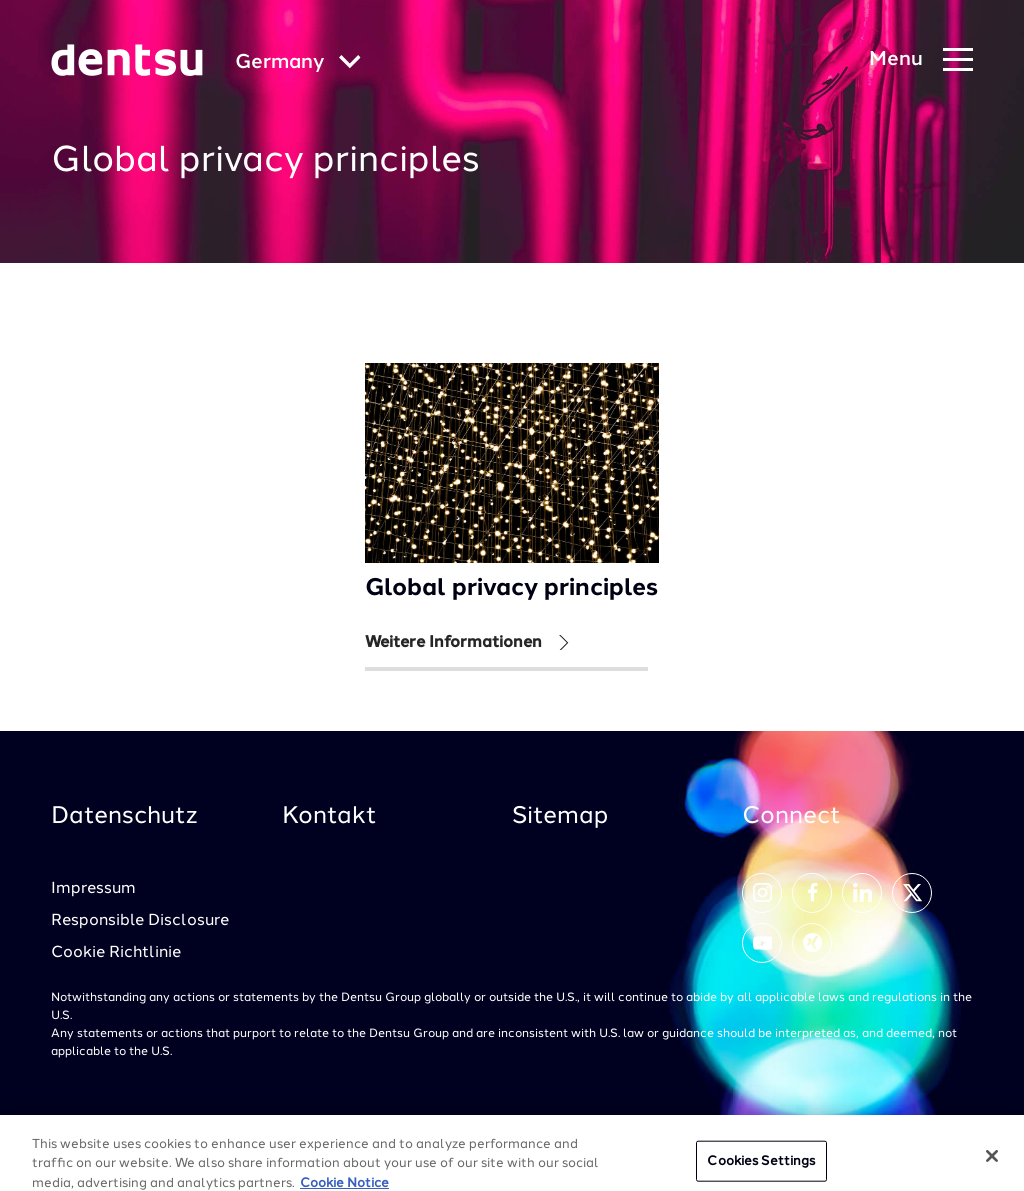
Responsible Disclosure (140, 921)
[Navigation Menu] (921, 60)
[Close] (992, 1164)
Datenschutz (124, 817)
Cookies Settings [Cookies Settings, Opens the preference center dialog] (761, 1169)
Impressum (93, 889)
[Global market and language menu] (298, 63)
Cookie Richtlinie (116, 953)
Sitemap (560, 817)
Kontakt (329, 817)
